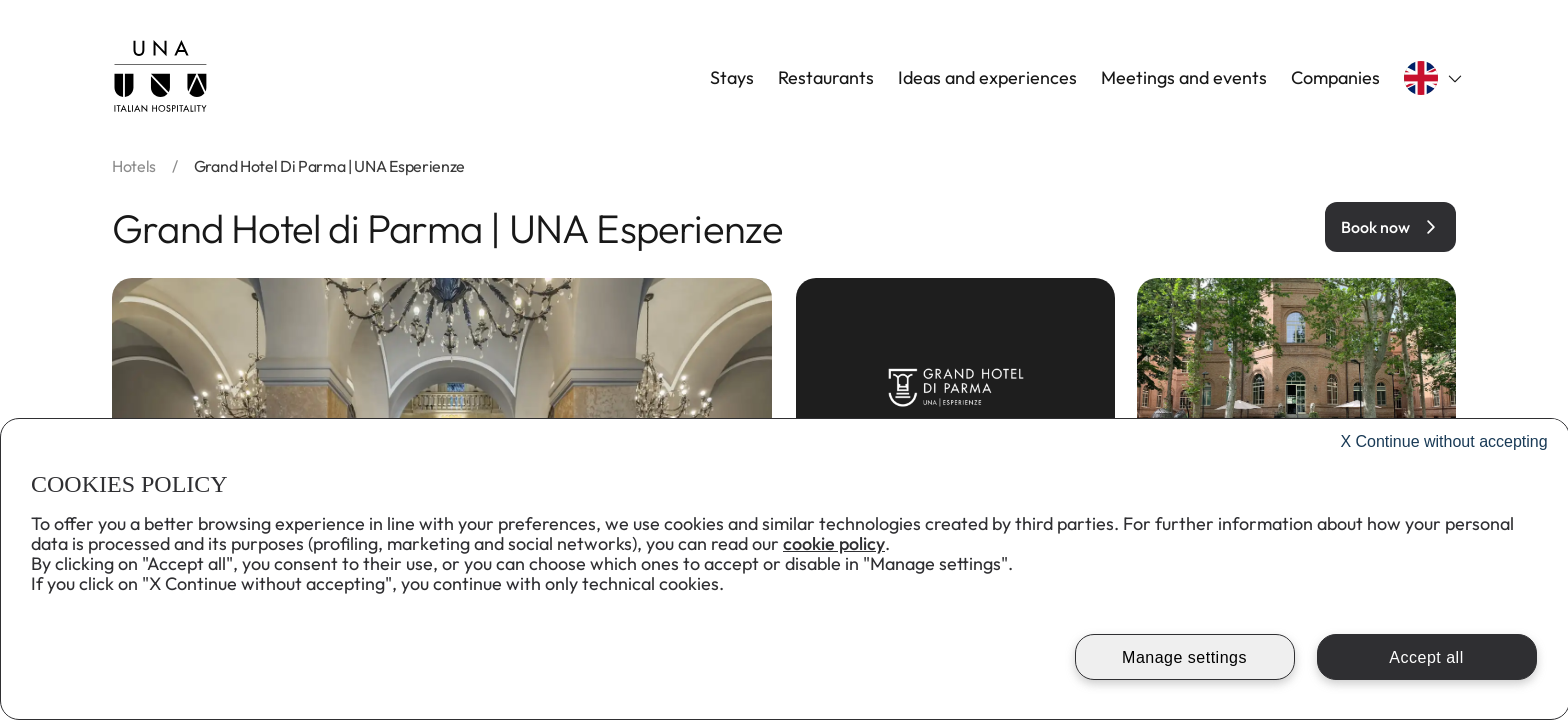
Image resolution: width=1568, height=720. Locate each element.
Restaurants (826, 78)
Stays (732, 78)
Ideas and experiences (987, 78)
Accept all (1426, 657)
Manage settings (1184, 657)
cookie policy (834, 543)
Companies (1335, 78)
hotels (134, 166)
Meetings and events (1184, 78)
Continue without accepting (1443, 441)
